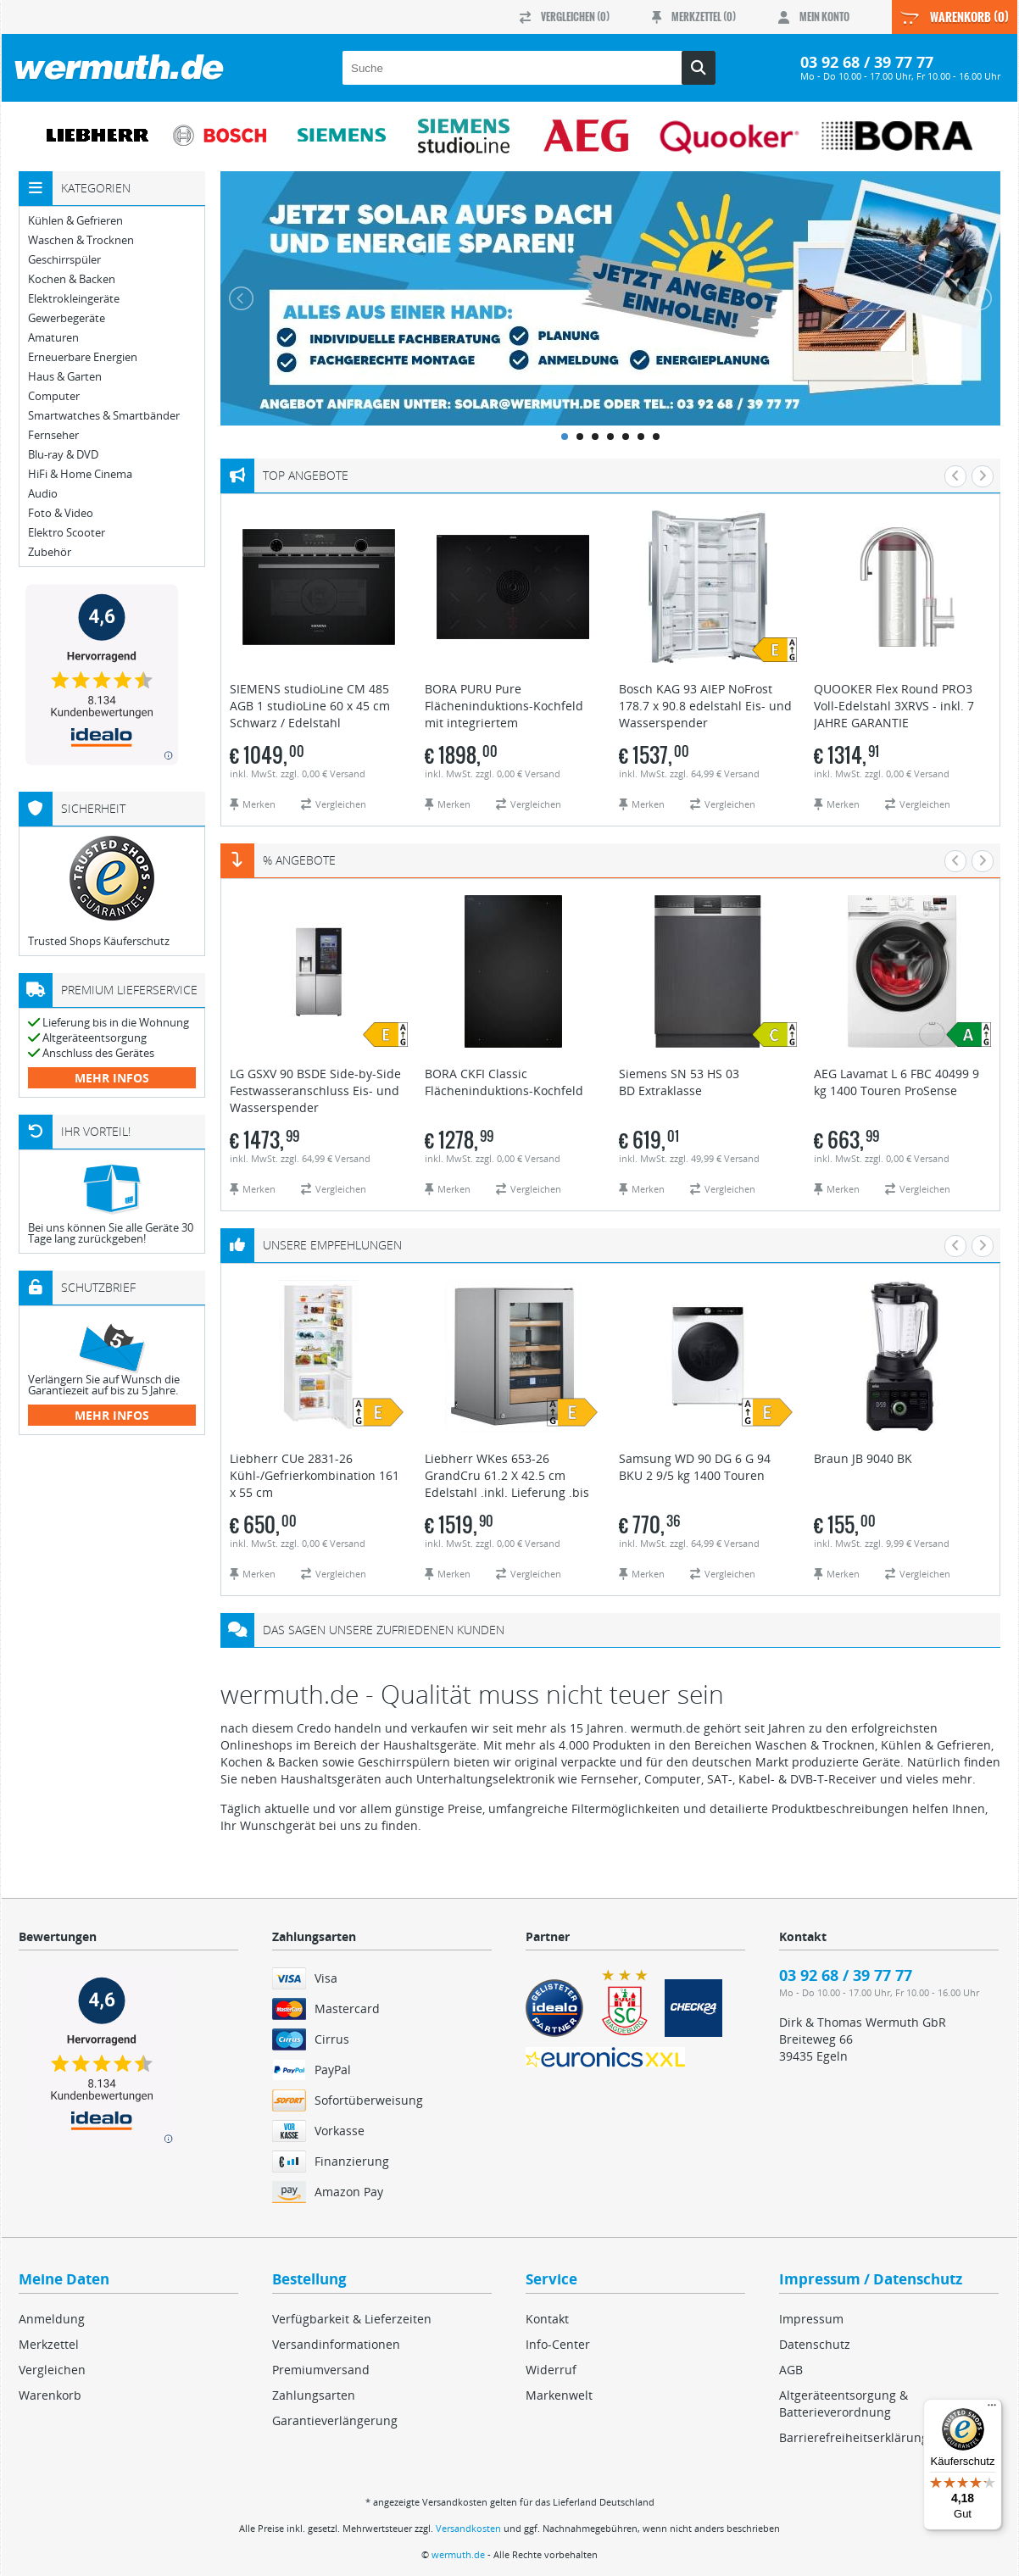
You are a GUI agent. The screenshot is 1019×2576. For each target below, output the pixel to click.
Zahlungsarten (313, 2395)
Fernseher (53, 435)
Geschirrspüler (64, 259)
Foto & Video (60, 513)
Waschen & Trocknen (81, 240)
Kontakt (547, 2319)
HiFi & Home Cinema (80, 474)
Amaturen (53, 337)
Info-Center (558, 2344)
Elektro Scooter (66, 532)
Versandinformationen (336, 2344)
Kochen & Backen (71, 279)
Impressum (811, 2319)
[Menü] (992, 2409)
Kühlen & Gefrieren (75, 220)
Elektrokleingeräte (74, 298)
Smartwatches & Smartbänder (104, 415)
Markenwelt (559, 2395)
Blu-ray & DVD (63, 454)
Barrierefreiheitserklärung (853, 2437)
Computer (54, 396)
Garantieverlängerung (335, 2420)
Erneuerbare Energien (82, 357)
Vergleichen (52, 2370)
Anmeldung (52, 2319)
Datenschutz (814, 2344)
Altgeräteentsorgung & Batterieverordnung (843, 2403)
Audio (43, 493)
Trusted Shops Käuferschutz (99, 941)
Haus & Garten (65, 376)
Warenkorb (50, 2395)
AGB (791, 2370)
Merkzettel (49, 2344)
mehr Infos (112, 1078)
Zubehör (49, 552)
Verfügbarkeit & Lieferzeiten (352, 2319)
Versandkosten (468, 2528)
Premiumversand (321, 2370)
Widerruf (551, 2370)
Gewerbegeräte (66, 318)
